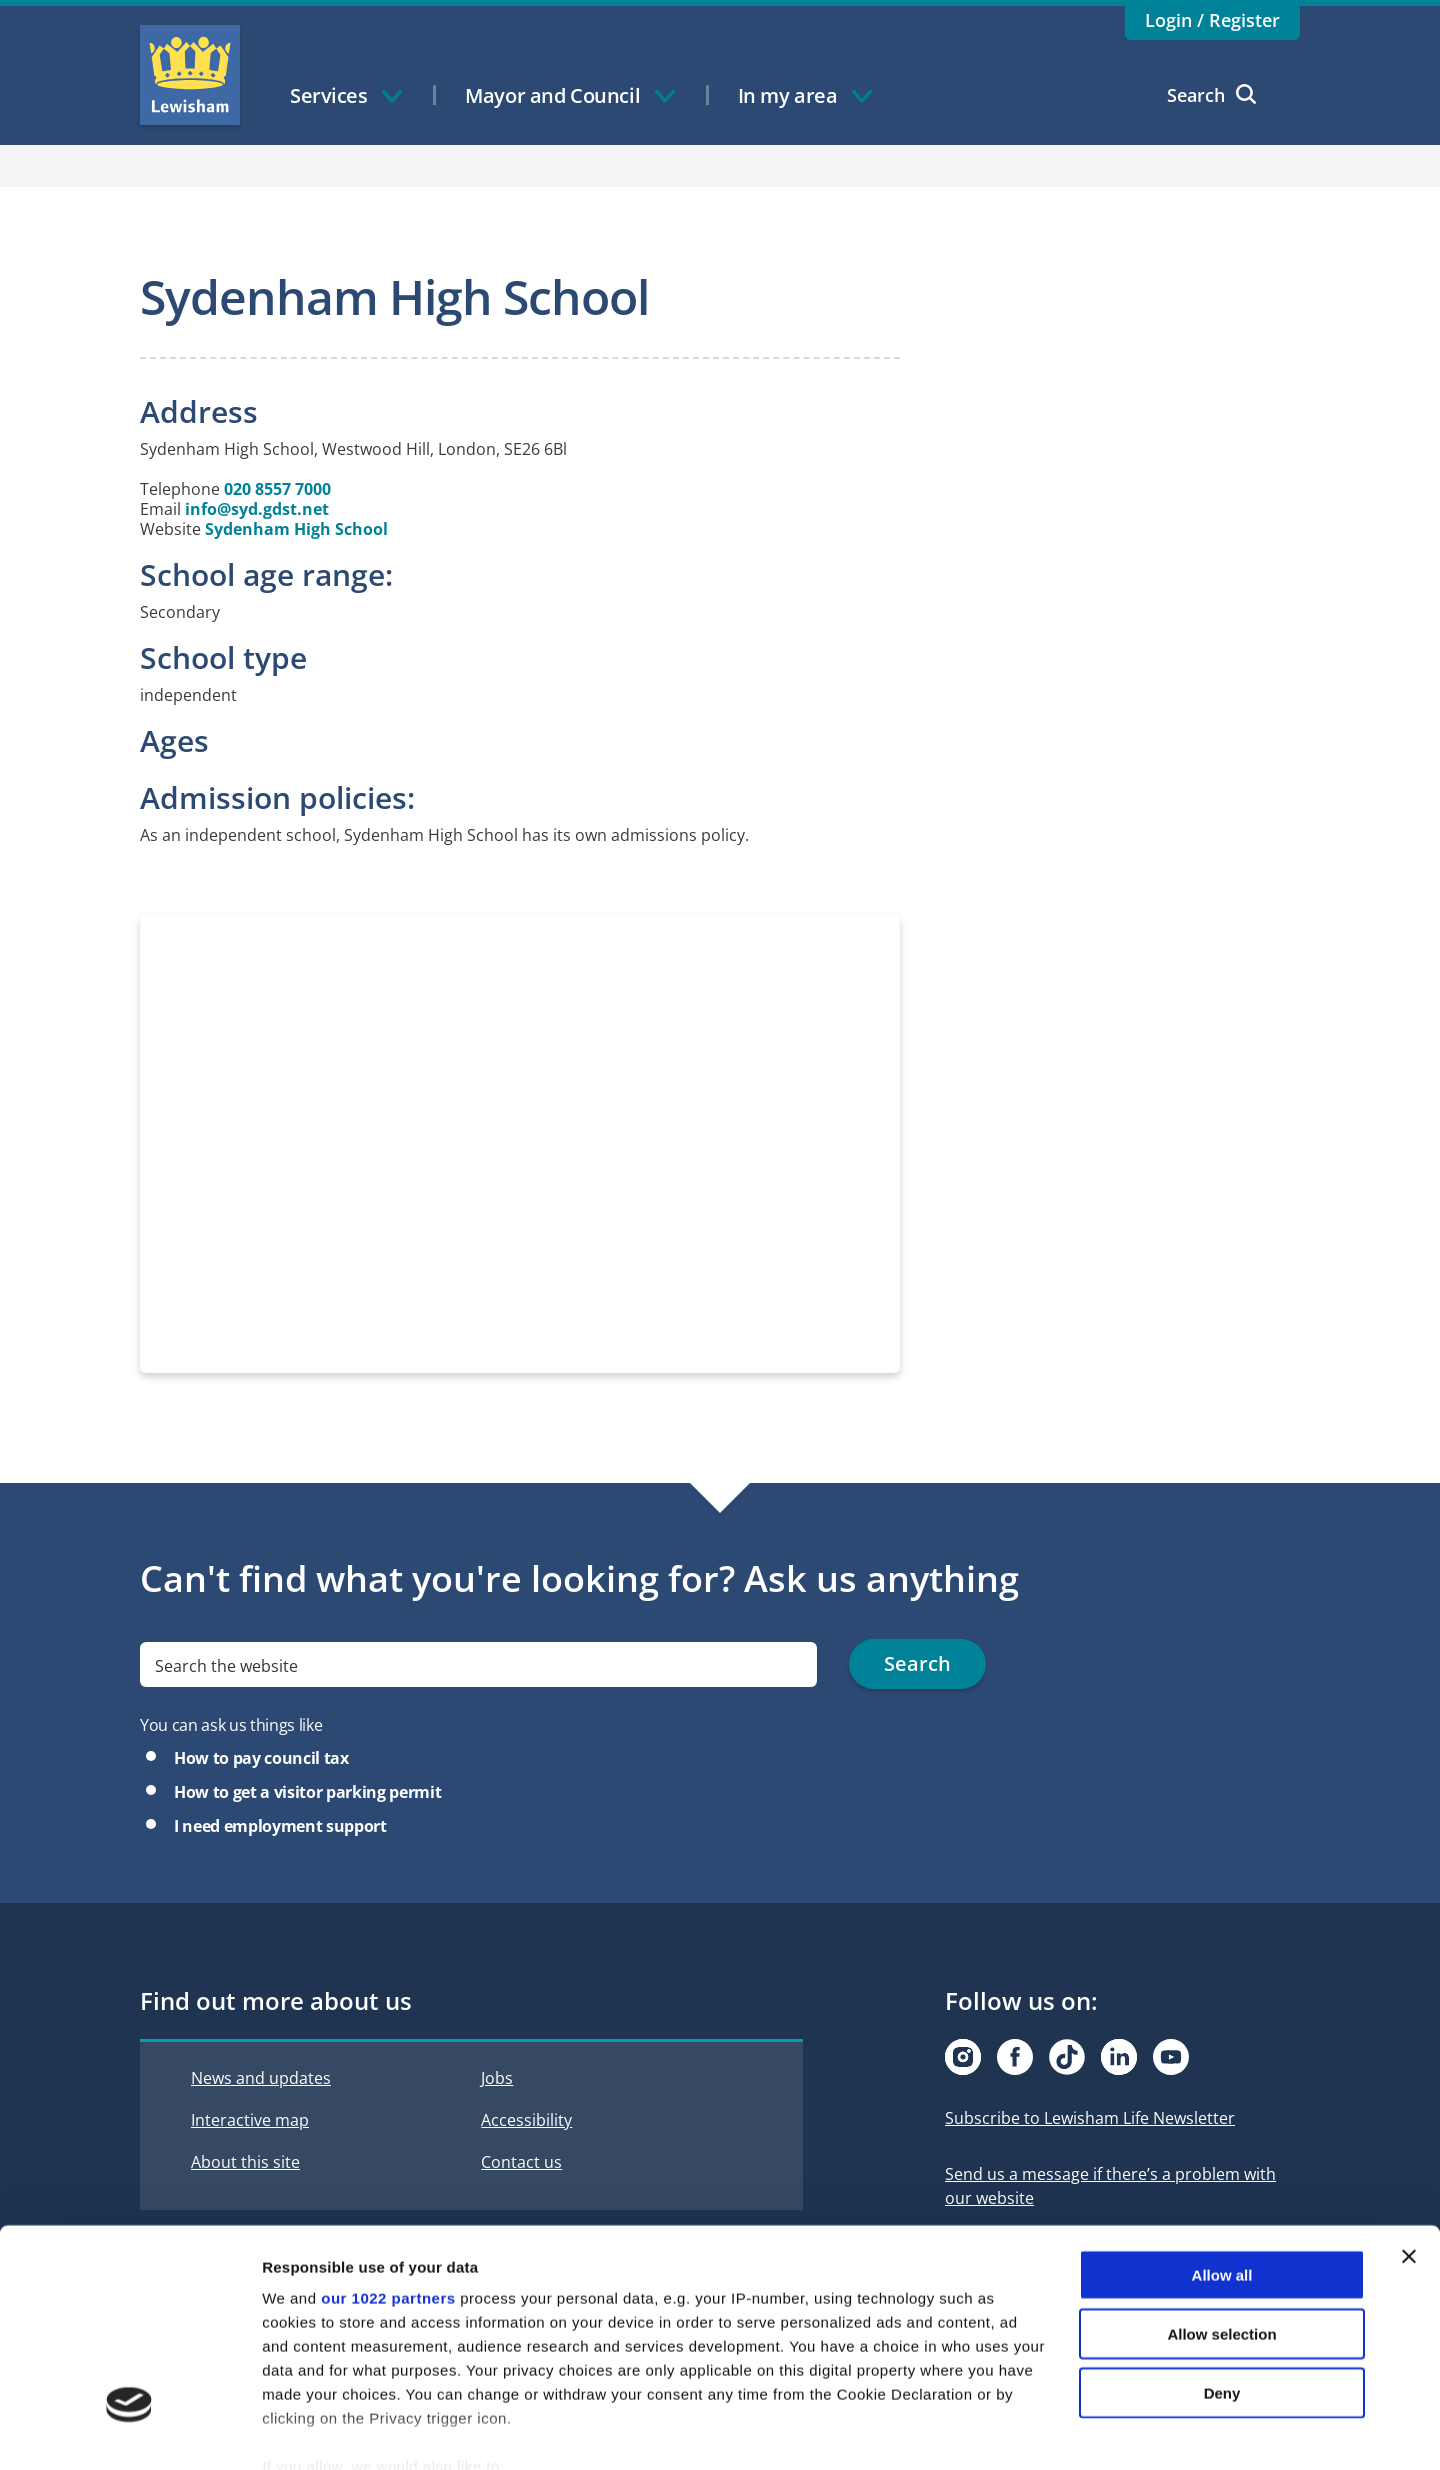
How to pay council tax (261, 1758)
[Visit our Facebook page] (1015, 2057)
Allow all (1222, 2161)
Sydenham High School (296, 529)
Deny (1222, 2278)
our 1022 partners (388, 2184)
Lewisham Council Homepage (190, 75)
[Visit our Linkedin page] (1119, 2057)
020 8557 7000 (277, 489)
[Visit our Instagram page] (963, 2057)
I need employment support (280, 1826)
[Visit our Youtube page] (1171, 2057)
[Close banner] (1409, 2143)
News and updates (261, 2078)
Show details (1049, 2430)
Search (1211, 95)
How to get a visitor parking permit (307, 1792)
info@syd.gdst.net (257, 509)
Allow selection (1221, 2219)
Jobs (497, 2078)
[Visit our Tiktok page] (1067, 2057)
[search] (478, 1664)
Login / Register (1212, 20)
